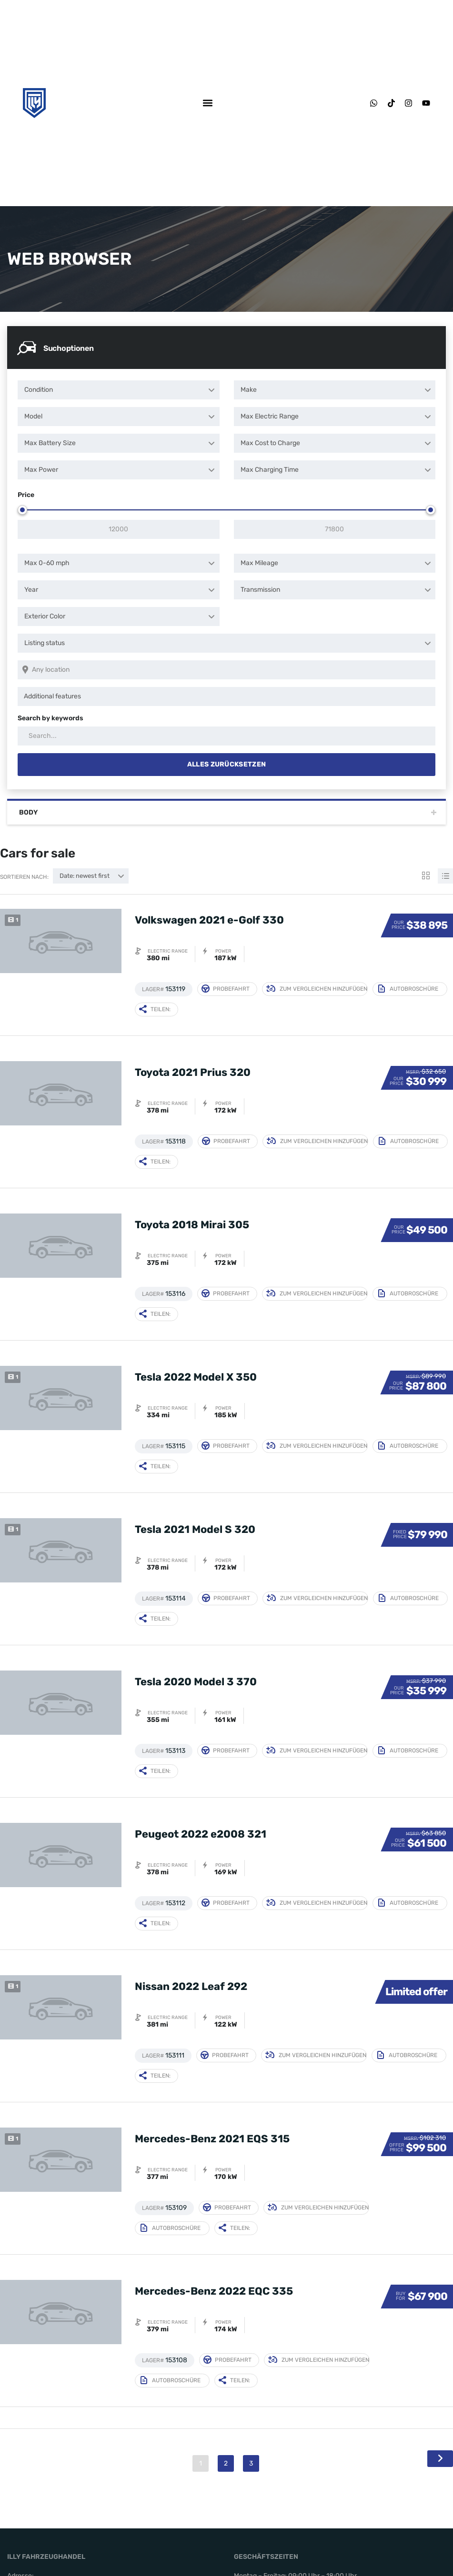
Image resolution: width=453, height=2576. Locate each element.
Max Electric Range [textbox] (270, 416)
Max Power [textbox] (41, 470)
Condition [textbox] (38, 390)
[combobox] (119, 389)
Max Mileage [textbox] (259, 563)
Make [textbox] (249, 390)
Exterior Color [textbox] (44, 616)
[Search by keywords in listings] (226, 736)
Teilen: (155, 1009)
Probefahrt (225, 989)
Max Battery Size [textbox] (50, 443)
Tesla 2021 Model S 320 (195, 1529)
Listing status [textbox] (44, 643)
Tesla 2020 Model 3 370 (196, 1681)
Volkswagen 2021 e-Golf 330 (209, 920)
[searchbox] (228, 696)
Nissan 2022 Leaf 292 (191, 1986)
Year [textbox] (31, 590)
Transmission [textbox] (260, 590)
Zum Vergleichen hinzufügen (316, 988)
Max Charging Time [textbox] (270, 470)
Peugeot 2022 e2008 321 (200, 1834)
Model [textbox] (33, 416)
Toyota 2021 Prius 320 (193, 1072)
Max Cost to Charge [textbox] (270, 443)
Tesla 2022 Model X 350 (196, 1377)
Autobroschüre (408, 989)
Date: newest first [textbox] (85, 875)
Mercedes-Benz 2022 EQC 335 (214, 2291)
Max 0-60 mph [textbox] (47, 563)
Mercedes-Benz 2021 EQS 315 (212, 2138)
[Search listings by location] (226, 669)
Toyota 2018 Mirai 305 (192, 1224)
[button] (207, 103)
